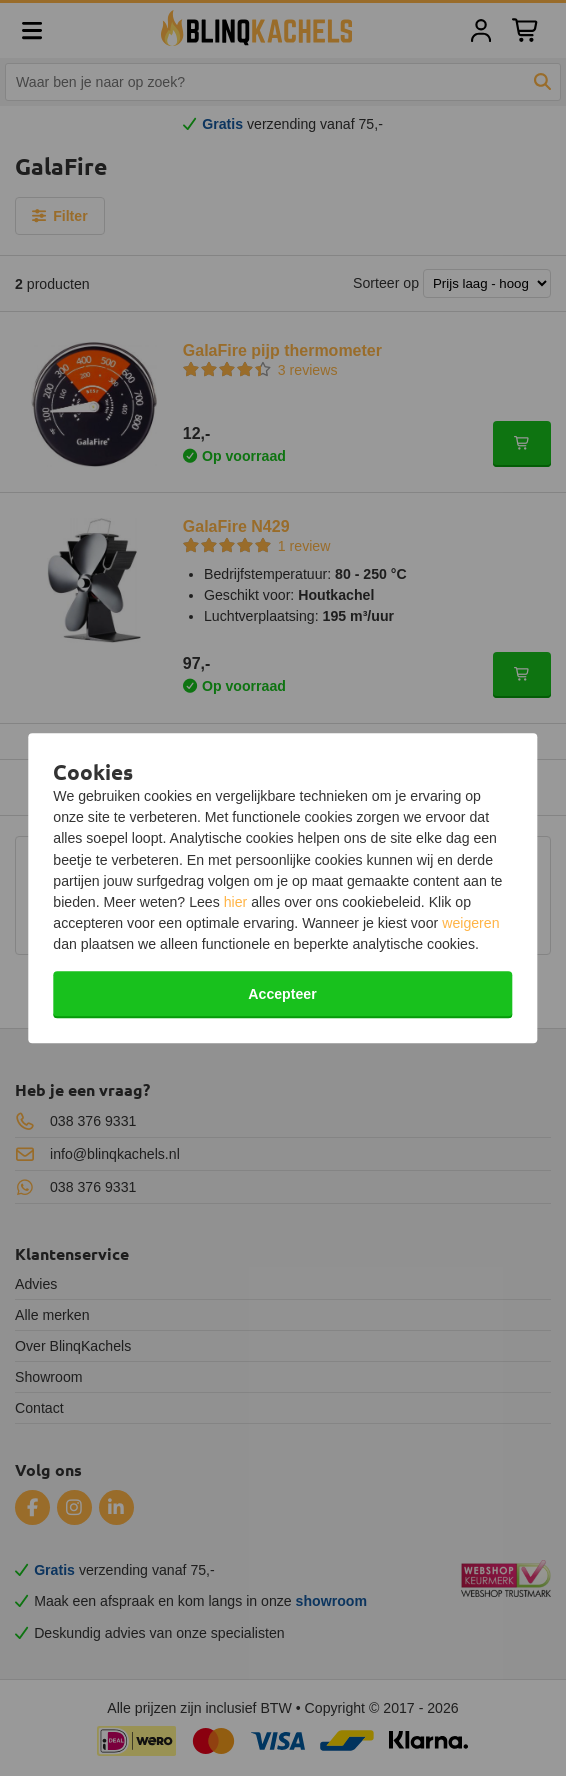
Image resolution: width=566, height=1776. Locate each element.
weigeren (470, 923)
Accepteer (282, 994)
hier (236, 902)
